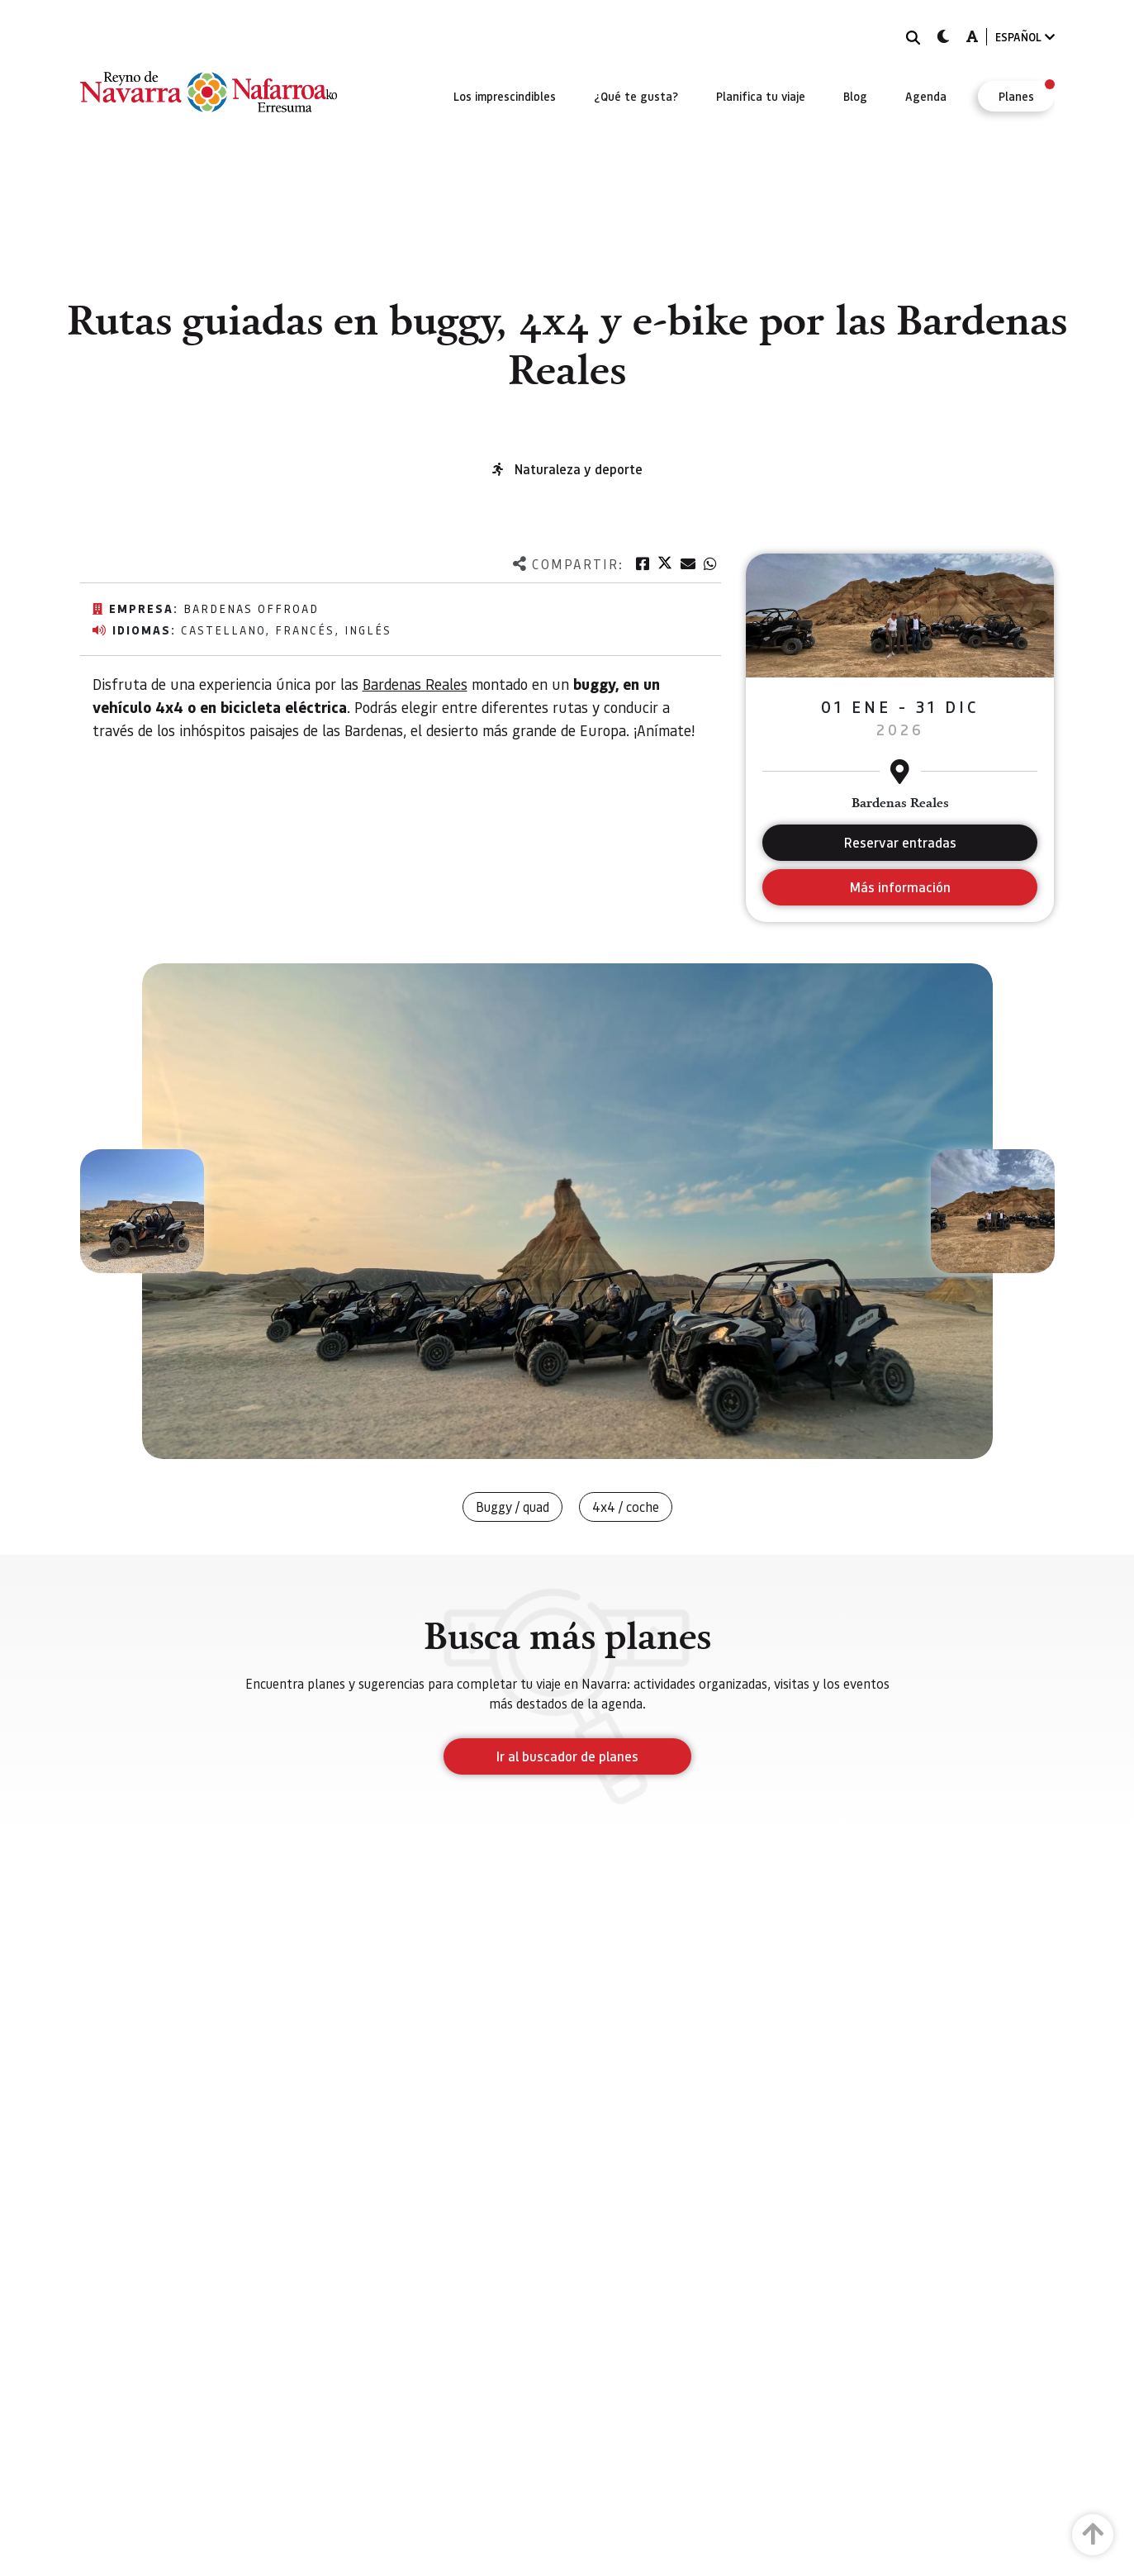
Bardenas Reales (415, 683)
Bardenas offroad (251, 608)
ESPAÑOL (1025, 37)
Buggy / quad (512, 1506)
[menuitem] (504, 96)
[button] (142, 1211)
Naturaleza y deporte (579, 469)
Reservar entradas (900, 842)
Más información (900, 887)
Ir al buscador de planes (567, 1756)
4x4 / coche (625, 1506)
